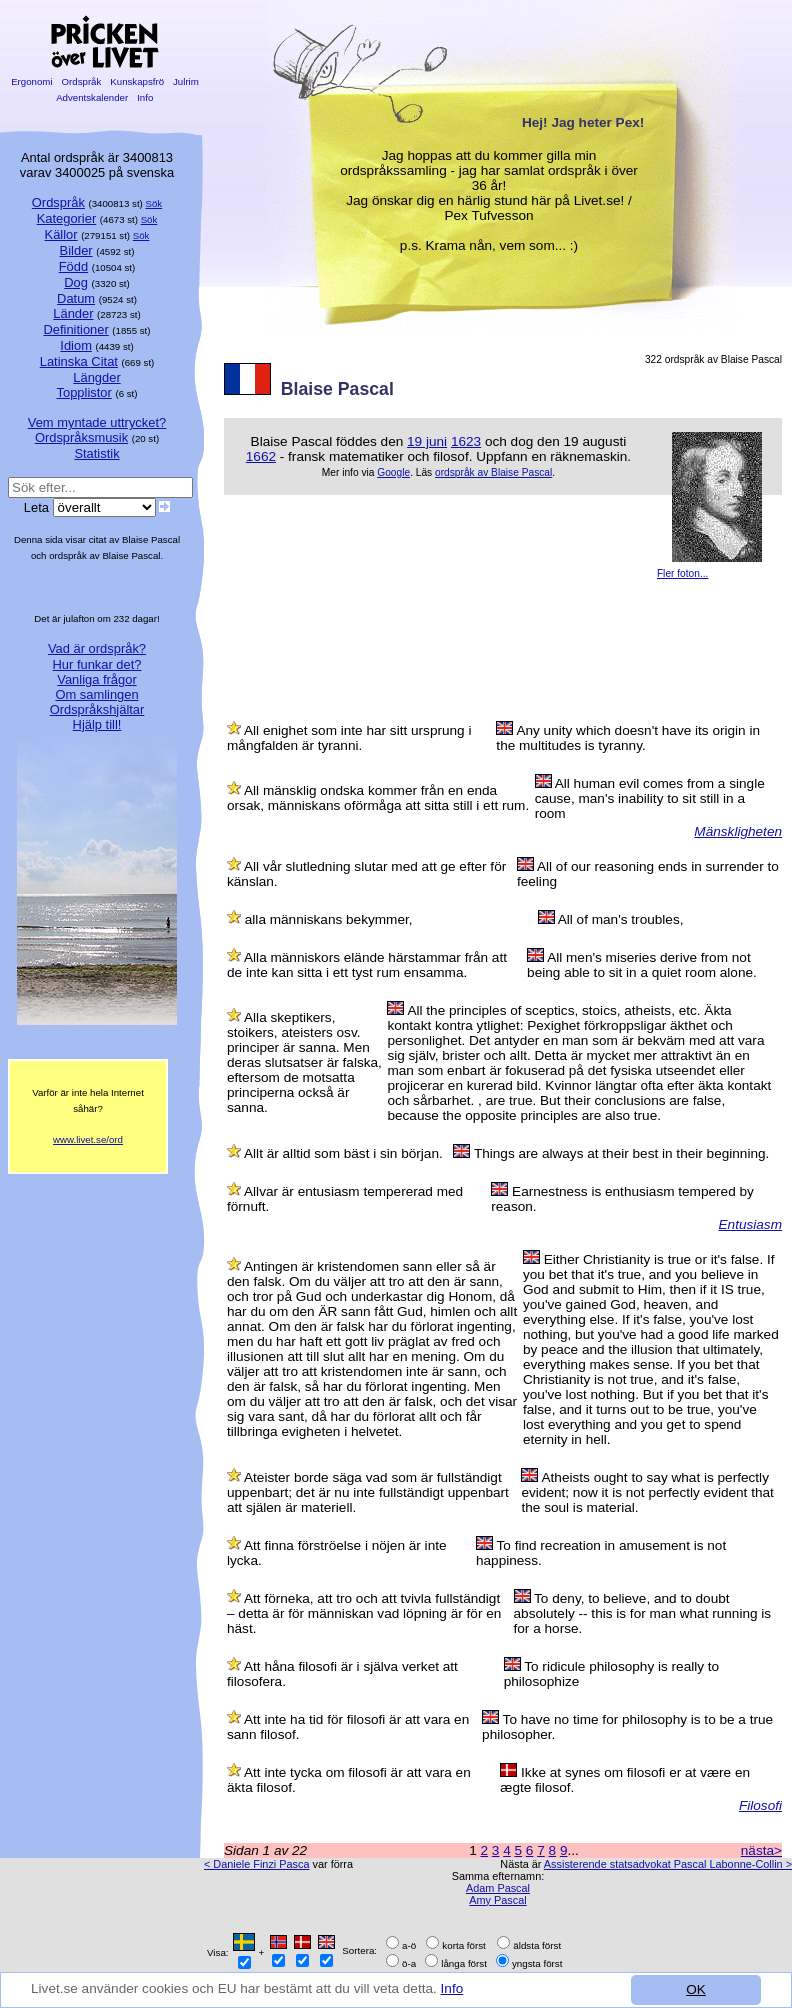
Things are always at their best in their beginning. (621, 1153)
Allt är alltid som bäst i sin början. (343, 1153)
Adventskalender (92, 97)
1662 (261, 456)
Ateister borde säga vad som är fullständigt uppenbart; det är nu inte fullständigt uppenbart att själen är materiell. (368, 1492)
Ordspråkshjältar (97, 709)
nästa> (761, 1850)
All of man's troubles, (621, 919)
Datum (76, 298)
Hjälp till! (97, 724)
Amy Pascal (497, 1900)
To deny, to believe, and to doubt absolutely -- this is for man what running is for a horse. (643, 1613)
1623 (466, 441)
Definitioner (75, 329)
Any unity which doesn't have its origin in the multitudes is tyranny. (628, 738)
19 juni (427, 441)
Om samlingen (96, 694)
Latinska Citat (79, 361)
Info (452, 1988)
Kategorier (67, 218)
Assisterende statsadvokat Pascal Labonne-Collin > (668, 1864)
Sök (154, 203)
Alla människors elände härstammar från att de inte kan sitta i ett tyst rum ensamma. (367, 965)
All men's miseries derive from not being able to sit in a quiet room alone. (642, 965)
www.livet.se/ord (88, 1139)
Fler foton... (683, 573)
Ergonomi (31, 81)
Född (73, 266)
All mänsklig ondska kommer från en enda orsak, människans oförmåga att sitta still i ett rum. (378, 798)
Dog (76, 282)
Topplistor (84, 392)
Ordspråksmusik (81, 437)
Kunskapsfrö (137, 81)
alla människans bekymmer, (329, 919)
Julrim (185, 81)
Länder (73, 313)
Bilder (76, 250)
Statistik (96, 453)
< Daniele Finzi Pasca (256, 1864)
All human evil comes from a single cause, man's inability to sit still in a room (650, 798)
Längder (96, 377)
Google (393, 472)
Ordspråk (81, 81)
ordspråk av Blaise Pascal (493, 472)
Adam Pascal (498, 1888)
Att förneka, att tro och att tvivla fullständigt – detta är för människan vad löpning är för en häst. (364, 1613)
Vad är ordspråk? (97, 648)
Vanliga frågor (96, 679)
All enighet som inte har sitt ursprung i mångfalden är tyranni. (349, 738)
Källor (61, 234)
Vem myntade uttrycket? (97, 422)
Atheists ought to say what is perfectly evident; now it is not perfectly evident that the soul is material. (647, 1492)
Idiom (76, 345)
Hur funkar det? (97, 664)
